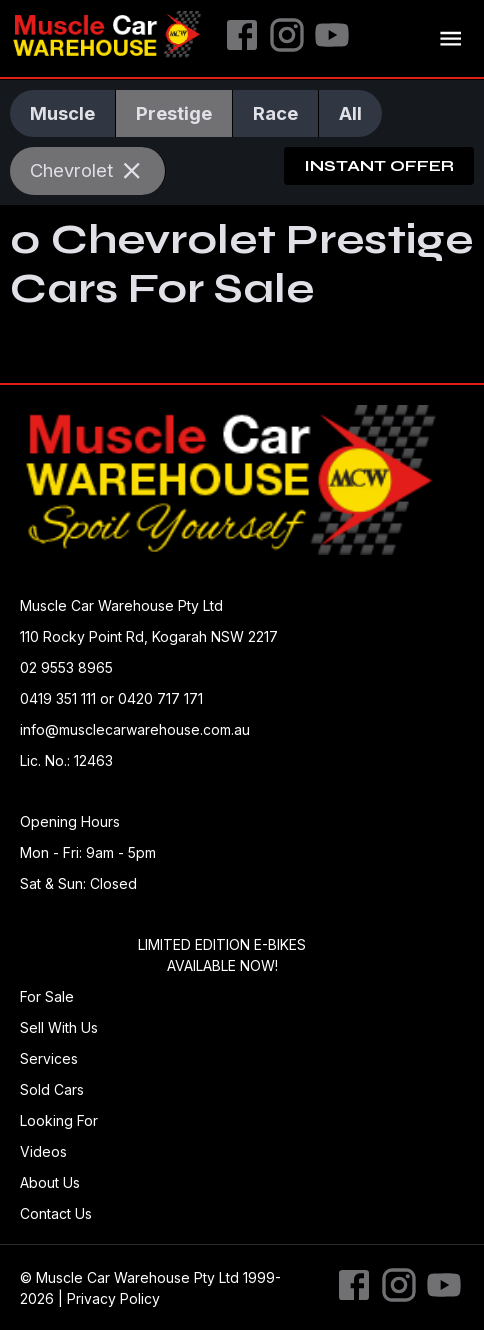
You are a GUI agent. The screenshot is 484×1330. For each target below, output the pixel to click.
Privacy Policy (113, 1298)
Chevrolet (87, 170)
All (350, 113)
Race (275, 113)
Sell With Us (59, 1027)
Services (49, 1058)
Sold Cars (52, 1089)
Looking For (59, 1120)
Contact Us (56, 1213)
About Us (50, 1182)
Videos (43, 1151)
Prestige (174, 113)
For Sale (47, 996)
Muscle (62, 113)
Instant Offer (379, 166)
